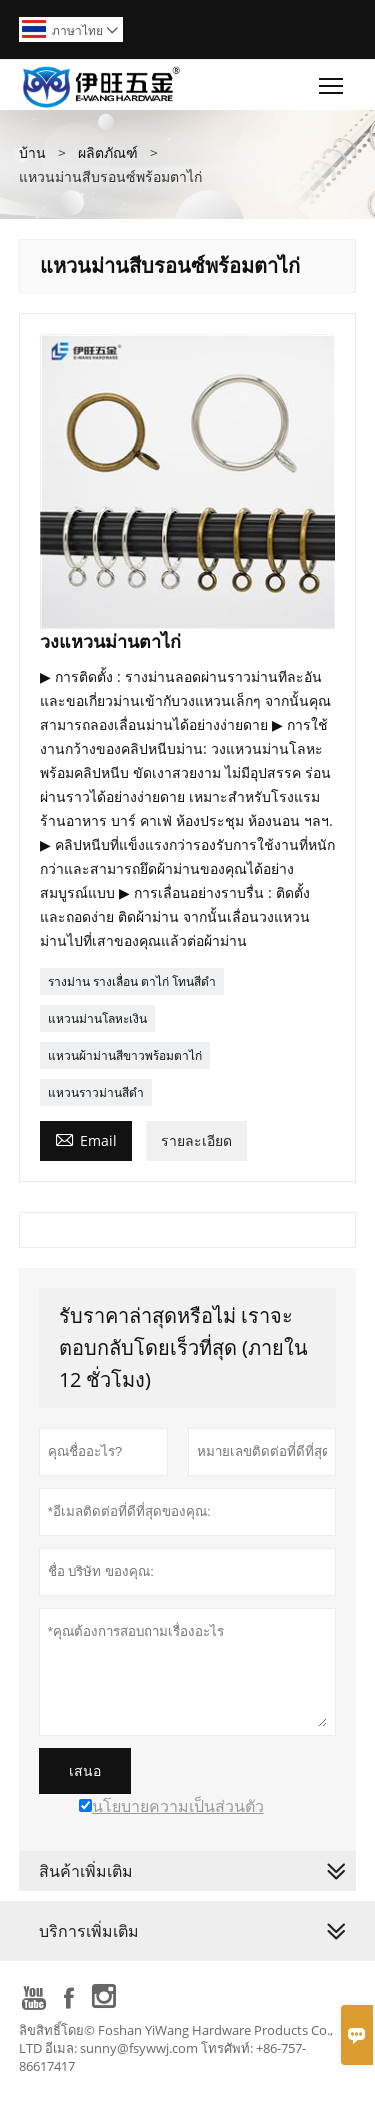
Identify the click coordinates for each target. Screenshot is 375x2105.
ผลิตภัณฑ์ (108, 152)
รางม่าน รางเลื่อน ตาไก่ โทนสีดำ (132, 981)
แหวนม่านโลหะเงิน (97, 1018)
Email (86, 1139)
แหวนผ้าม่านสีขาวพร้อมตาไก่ (125, 1055)
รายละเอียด (196, 1140)
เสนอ (85, 1771)
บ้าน (32, 152)
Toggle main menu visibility (332, 81)
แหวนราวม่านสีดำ (96, 1092)
